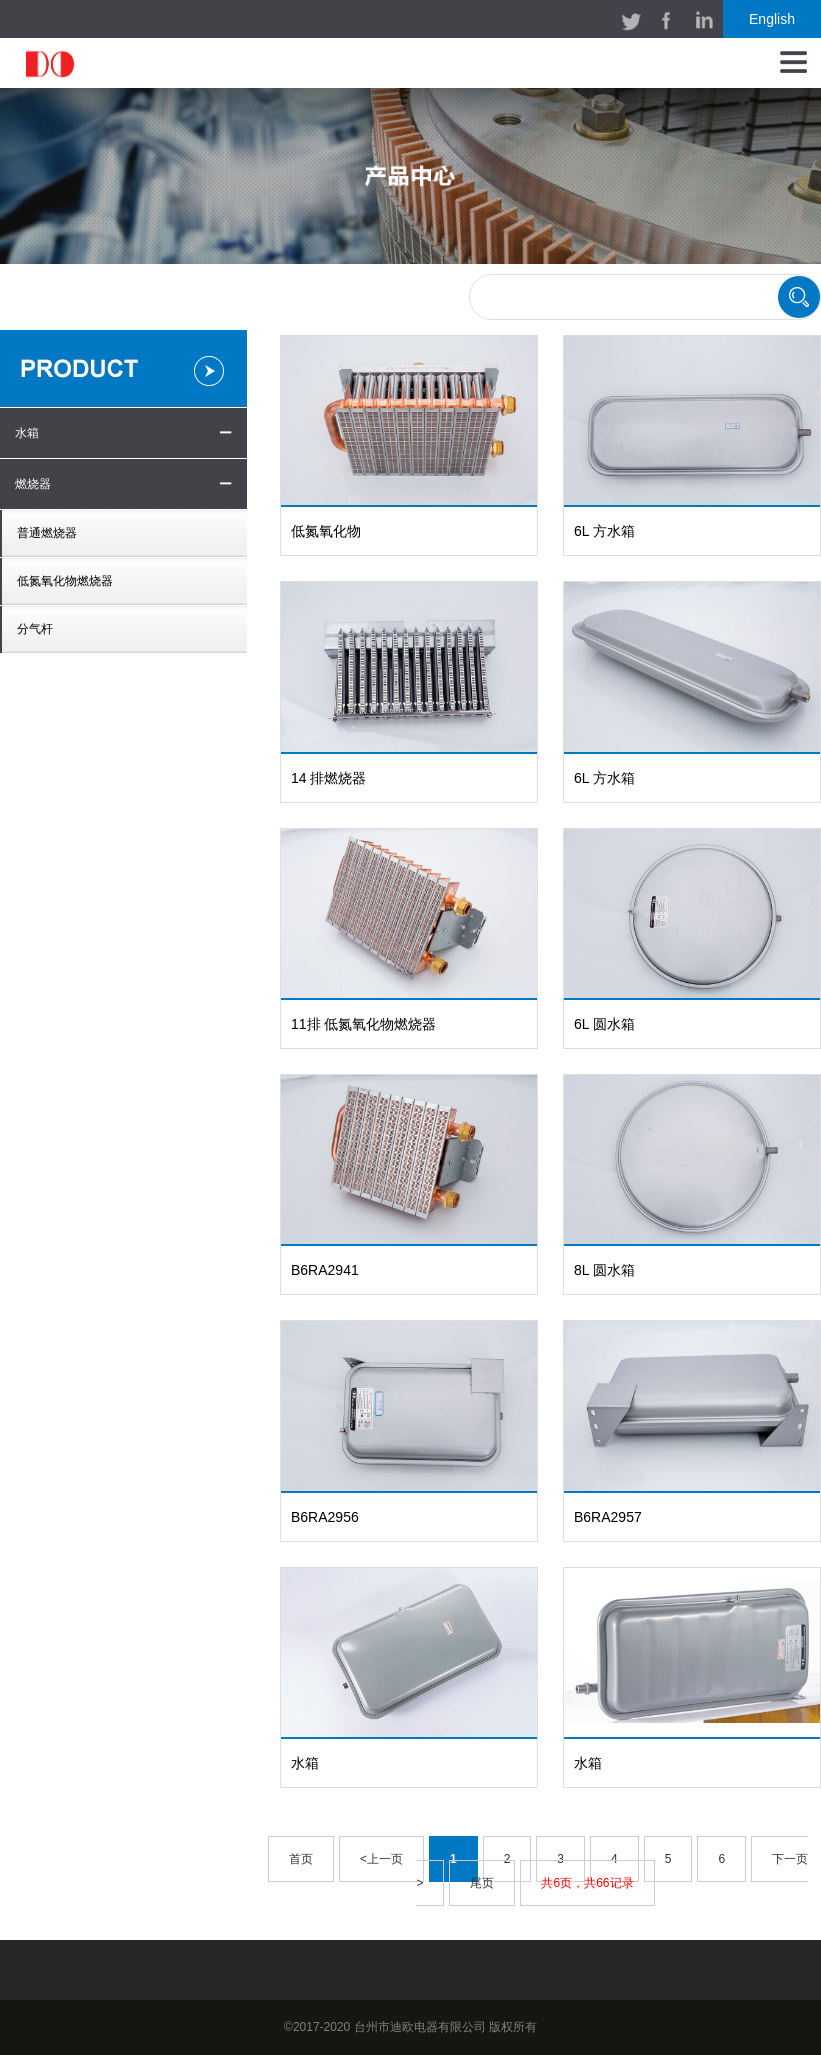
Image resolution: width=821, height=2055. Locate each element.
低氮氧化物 (326, 531)
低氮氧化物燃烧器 (65, 581)
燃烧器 (33, 484)
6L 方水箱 (604, 531)
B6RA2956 (325, 1517)
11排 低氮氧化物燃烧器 (363, 1024)
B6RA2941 (325, 1270)
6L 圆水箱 (604, 1024)
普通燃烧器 (47, 533)
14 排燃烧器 (328, 778)
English (772, 19)
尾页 (482, 1883)
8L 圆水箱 (604, 1270)
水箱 (27, 433)
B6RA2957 (608, 1517)
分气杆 (35, 629)
